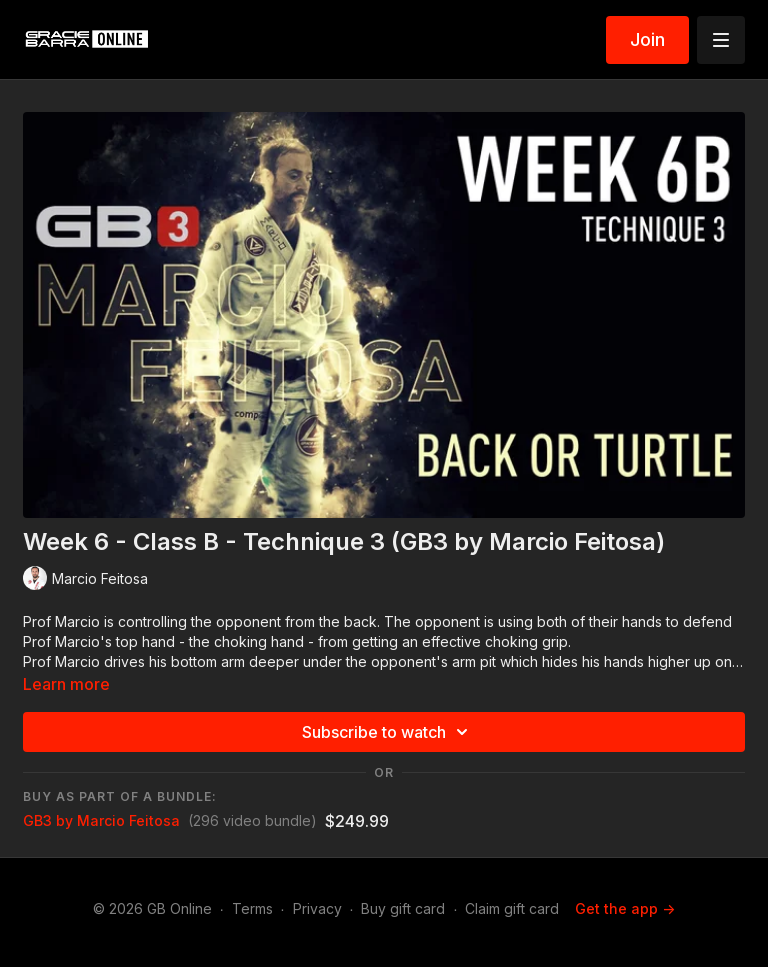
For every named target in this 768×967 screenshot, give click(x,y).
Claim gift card (512, 908)
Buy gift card (403, 908)
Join (647, 39)
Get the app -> (625, 908)
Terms (252, 908)
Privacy (317, 908)
